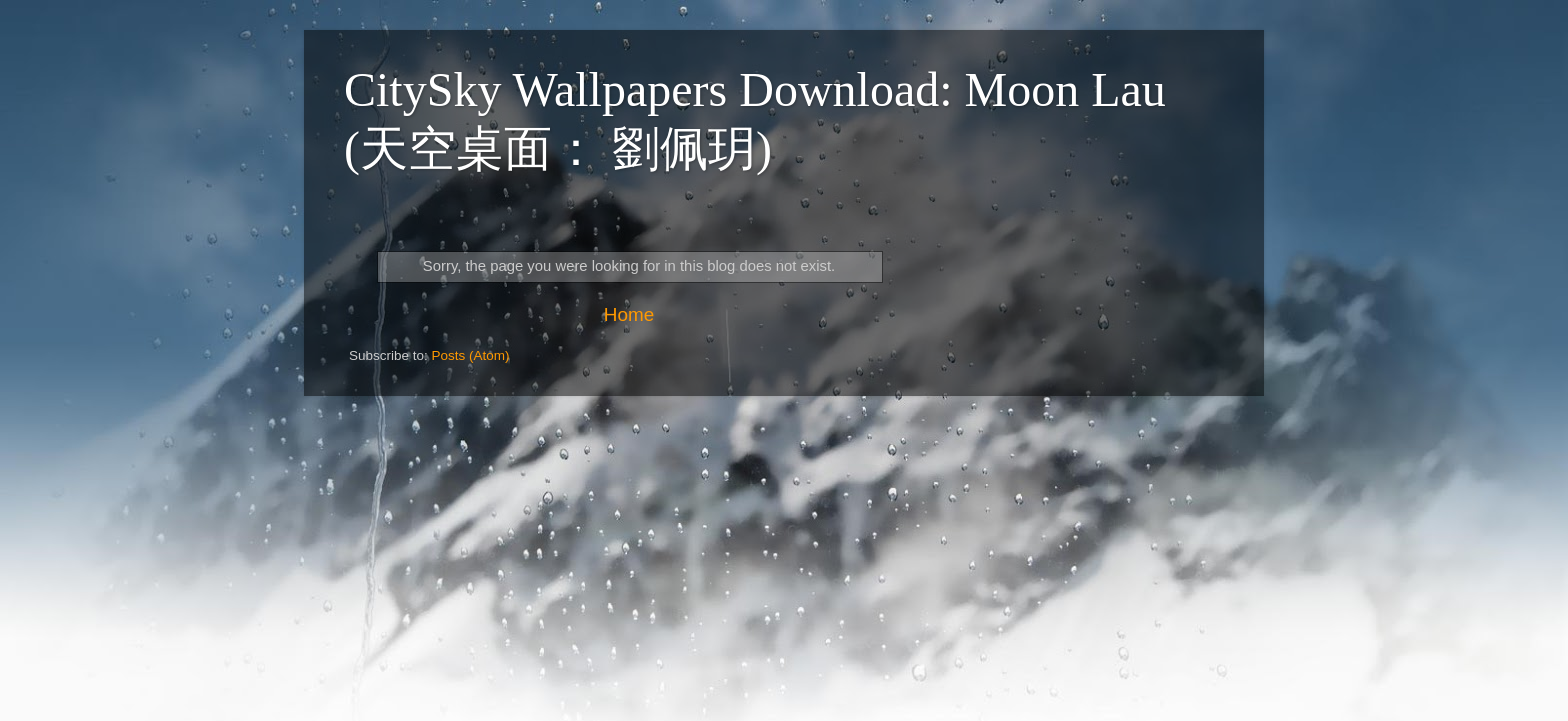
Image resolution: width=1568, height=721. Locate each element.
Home (629, 314)
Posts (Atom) (471, 355)
